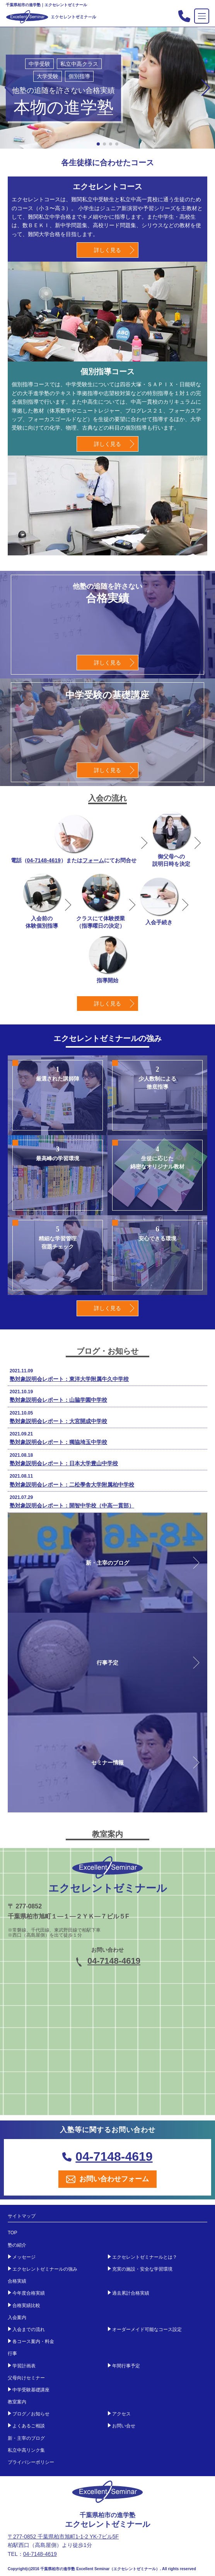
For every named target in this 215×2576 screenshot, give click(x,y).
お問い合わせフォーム (107, 2179)
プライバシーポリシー (31, 2462)
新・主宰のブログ (26, 2438)
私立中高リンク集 (26, 2450)
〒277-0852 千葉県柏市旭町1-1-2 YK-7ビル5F (63, 2536)
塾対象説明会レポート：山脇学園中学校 (58, 1400)
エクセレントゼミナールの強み (44, 2269)
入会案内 (17, 2317)
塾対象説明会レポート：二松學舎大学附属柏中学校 (72, 1485)
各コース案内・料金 (33, 2341)
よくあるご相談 (28, 2426)
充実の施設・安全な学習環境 (142, 2269)
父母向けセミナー (26, 2378)
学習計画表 (24, 2366)
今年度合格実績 (28, 2293)
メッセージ (24, 2257)
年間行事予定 (126, 2366)
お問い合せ (123, 2426)
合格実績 (17, 2281)
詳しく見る (107, 250)
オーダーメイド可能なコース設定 (147, 2329)
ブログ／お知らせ (30, 2414)
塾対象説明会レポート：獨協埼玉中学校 (58, 1442)
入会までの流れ (28, 2329)
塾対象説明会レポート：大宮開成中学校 (58, 1421)
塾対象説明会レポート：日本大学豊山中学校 (64, 1463)
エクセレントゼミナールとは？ (144, 2257)
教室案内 (17, 2402)
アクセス (121, 2414)
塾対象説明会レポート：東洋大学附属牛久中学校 (69, 1379)
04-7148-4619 (44, 860)
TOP (12, 2232)
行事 (12, 2353)
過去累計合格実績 (130, 2293)
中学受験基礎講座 (30, 2390)
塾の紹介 (17, 2245)
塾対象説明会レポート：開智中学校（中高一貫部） (72, 1505)
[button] (206, 87)
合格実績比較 (26, 2305)
